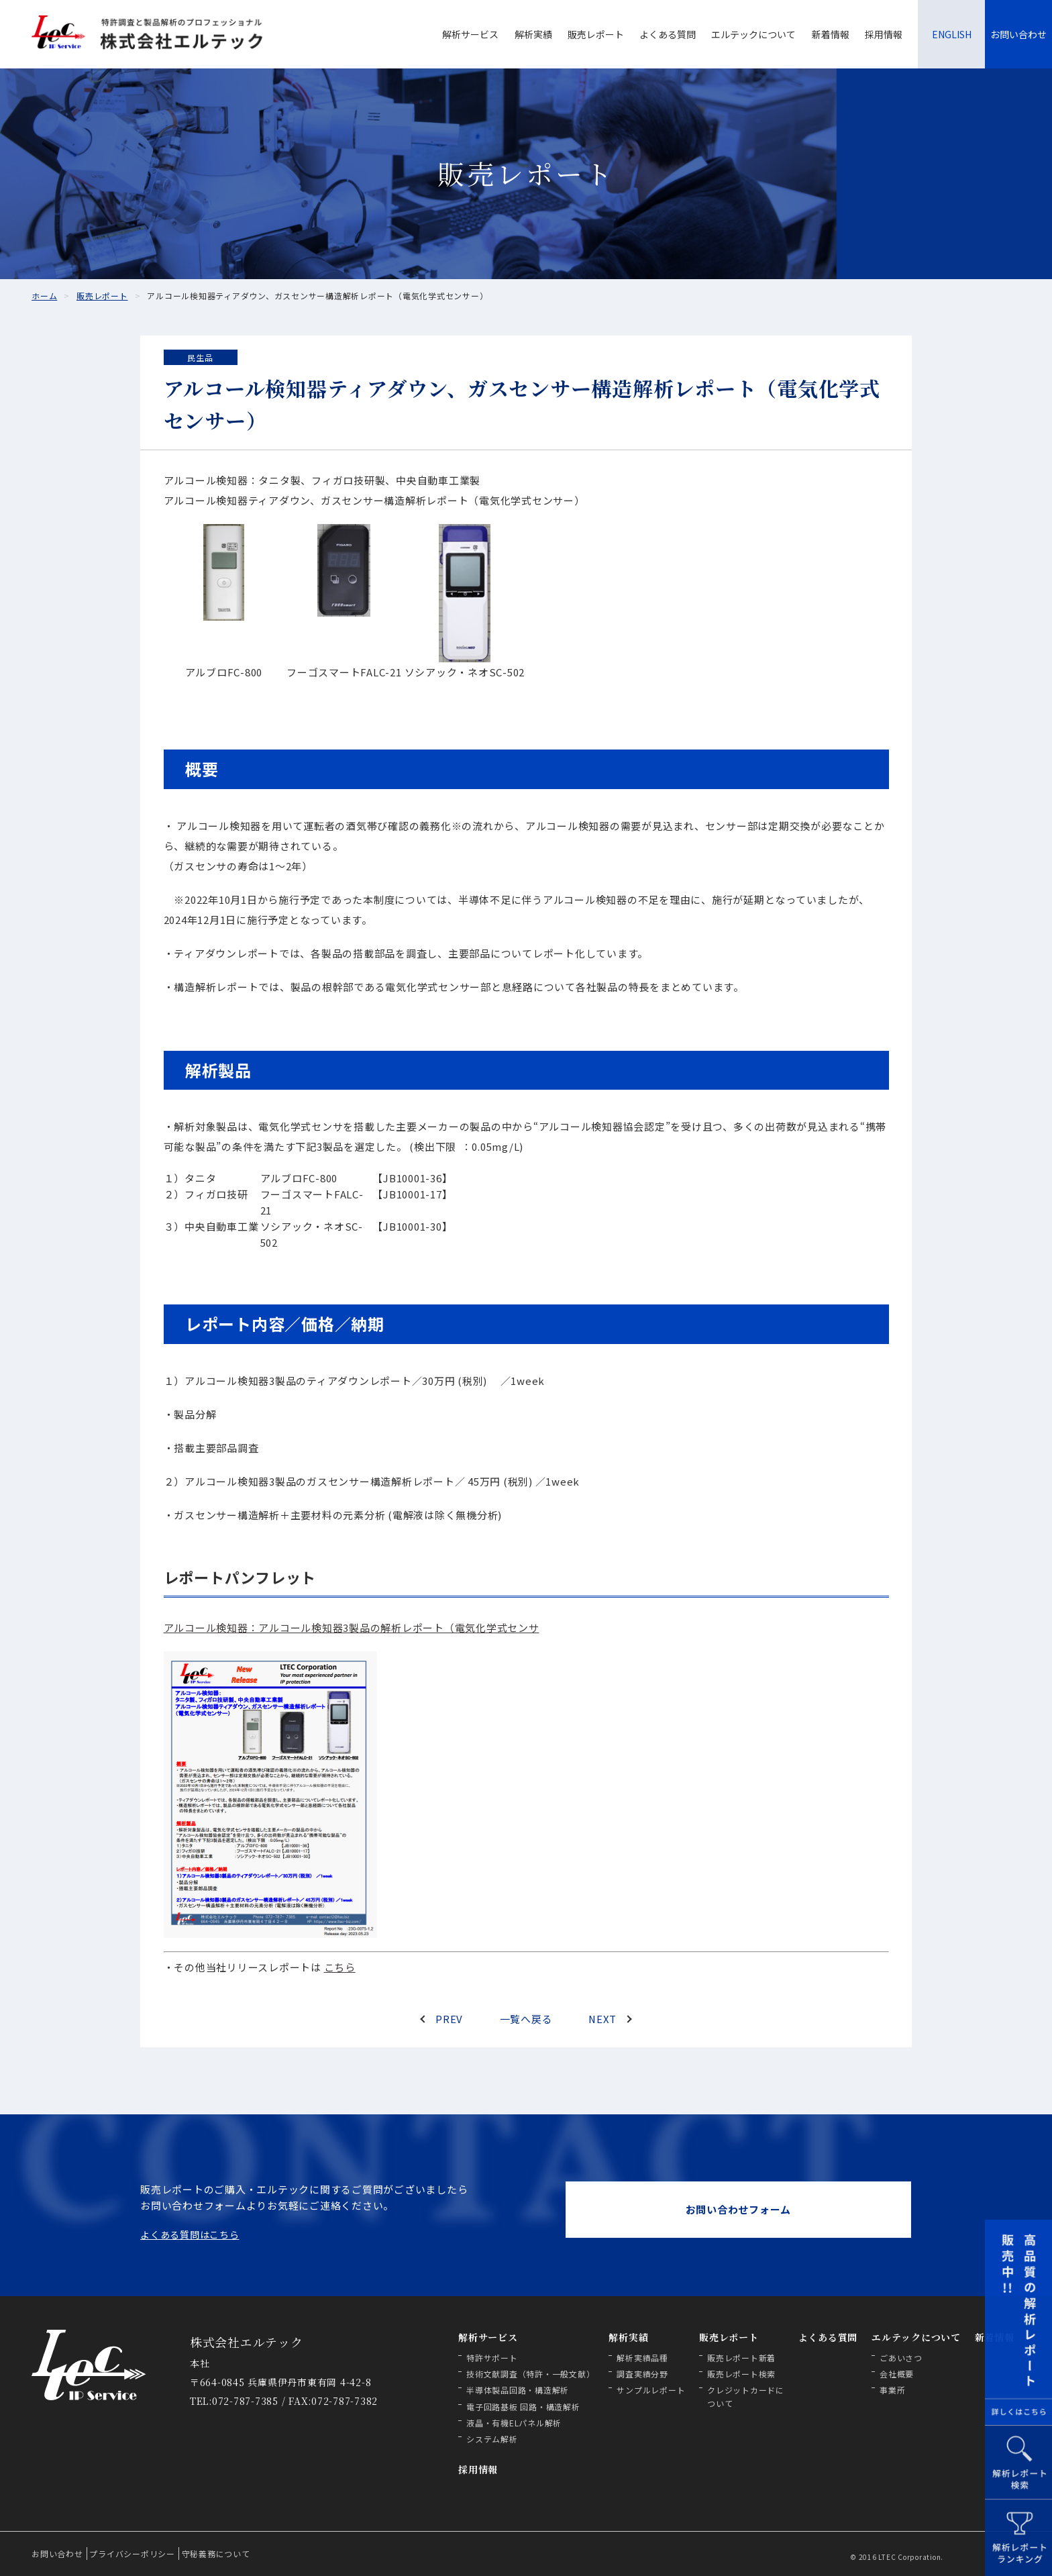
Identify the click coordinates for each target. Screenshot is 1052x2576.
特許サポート (492, 2357)
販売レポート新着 (741, 2357)
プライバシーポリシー (132, 2553)
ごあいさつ (901, 2357)
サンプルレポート (651, 2389)
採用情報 (883, 34)
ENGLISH (951, 34)
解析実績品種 (642, 2357)
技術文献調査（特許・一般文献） (530, 2373)
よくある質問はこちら (190, 2234)
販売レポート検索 (741, 2373)
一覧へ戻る (526, 2019)
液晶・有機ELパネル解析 (514, 2422)
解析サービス (470, 34)
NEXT (602, 2019)
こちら (340, 1967)
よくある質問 (667, 34)
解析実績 (533, 34)
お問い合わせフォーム (739, 2209)
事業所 (892, 2389)
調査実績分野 (642, 2373)
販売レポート (596, 34)
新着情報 (830, 34)
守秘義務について (216, 2553)
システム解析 (492, 2438)
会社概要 (897, 2373)
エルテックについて (753, 34)
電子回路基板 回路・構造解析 (523, 2406)
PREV (449, 2019)
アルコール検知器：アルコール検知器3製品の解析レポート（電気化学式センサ (351, 1627)
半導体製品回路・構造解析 (517, 2389)
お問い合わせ (1018, 34)
